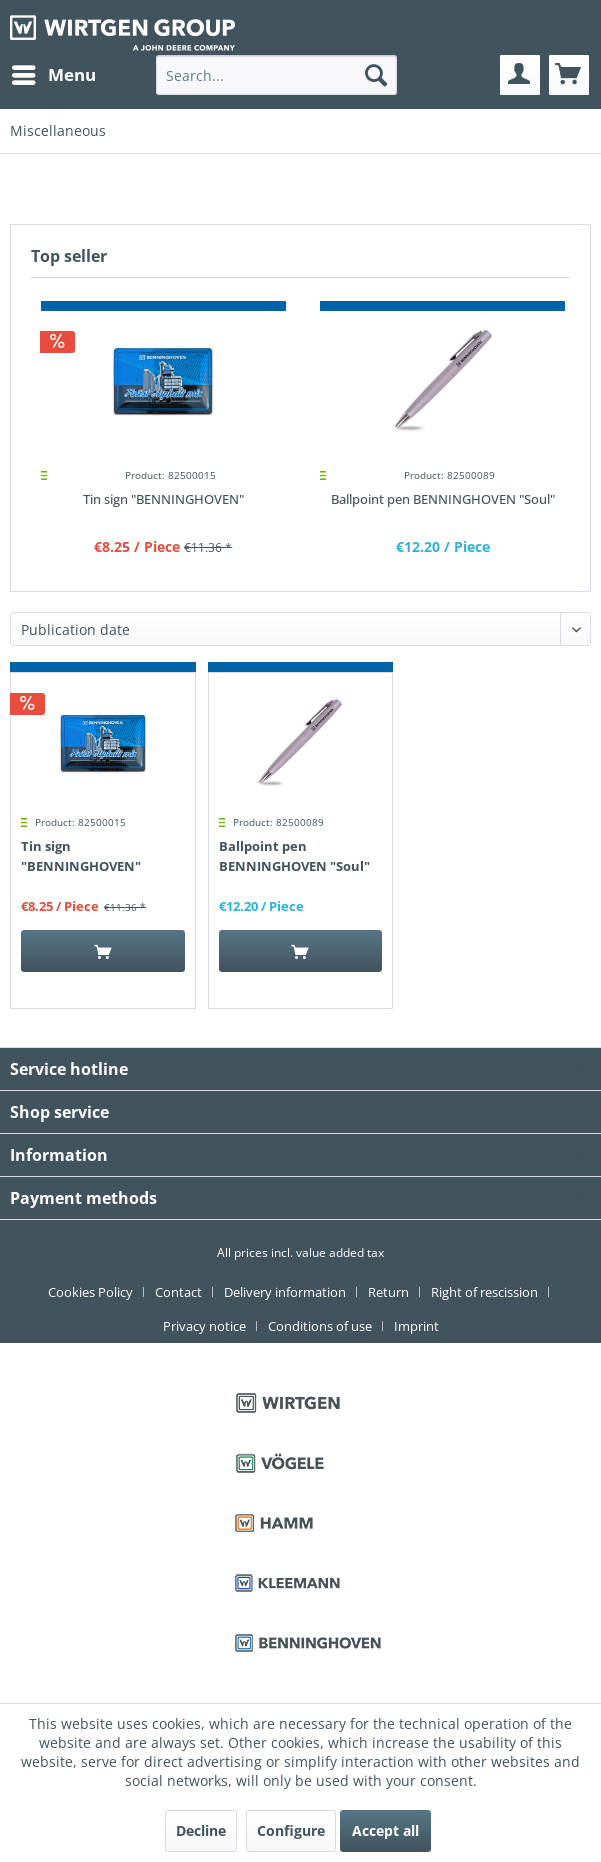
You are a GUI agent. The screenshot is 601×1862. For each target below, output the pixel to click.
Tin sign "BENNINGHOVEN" (163, 499)
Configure (291, 1830)
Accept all (385, 1830)
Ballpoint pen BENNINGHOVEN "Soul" (443, 499)
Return (388, 1292)
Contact (178, 1292)
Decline (201, 1830)
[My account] (520, 75)
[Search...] (276, 75)
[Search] (376, 75)
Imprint (416, 1326)
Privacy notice (204, 1326)
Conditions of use (320, 1326)
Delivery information (285, 1292)
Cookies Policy (90, 1292)
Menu (54, 72)
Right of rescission (484, 1292)
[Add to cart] (102, 951)
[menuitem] (53, 75)
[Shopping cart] (569, 75)
